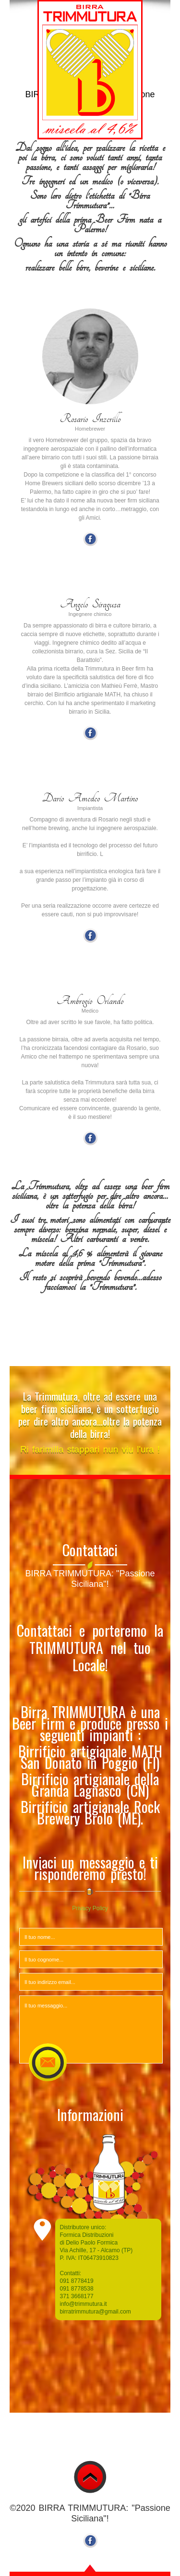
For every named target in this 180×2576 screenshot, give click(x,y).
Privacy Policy (90, 1908)
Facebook (90, 539)
